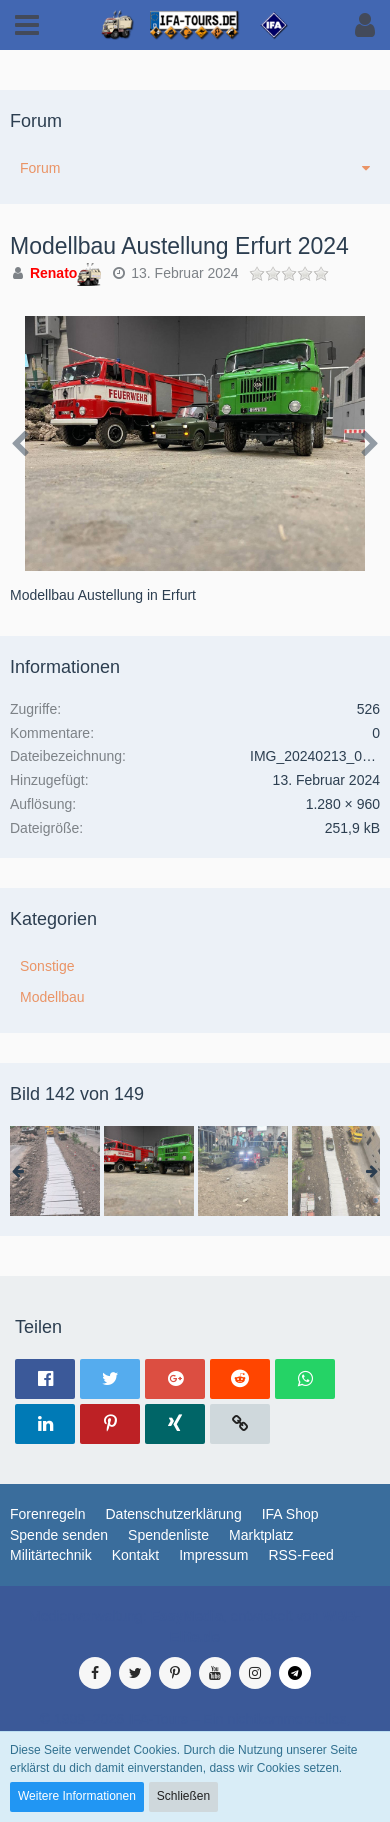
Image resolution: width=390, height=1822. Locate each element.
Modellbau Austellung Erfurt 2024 (179, 246)
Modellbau (52, 997)
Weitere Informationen (77, 1796)
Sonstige (47, 966)
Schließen (183, 1796)
